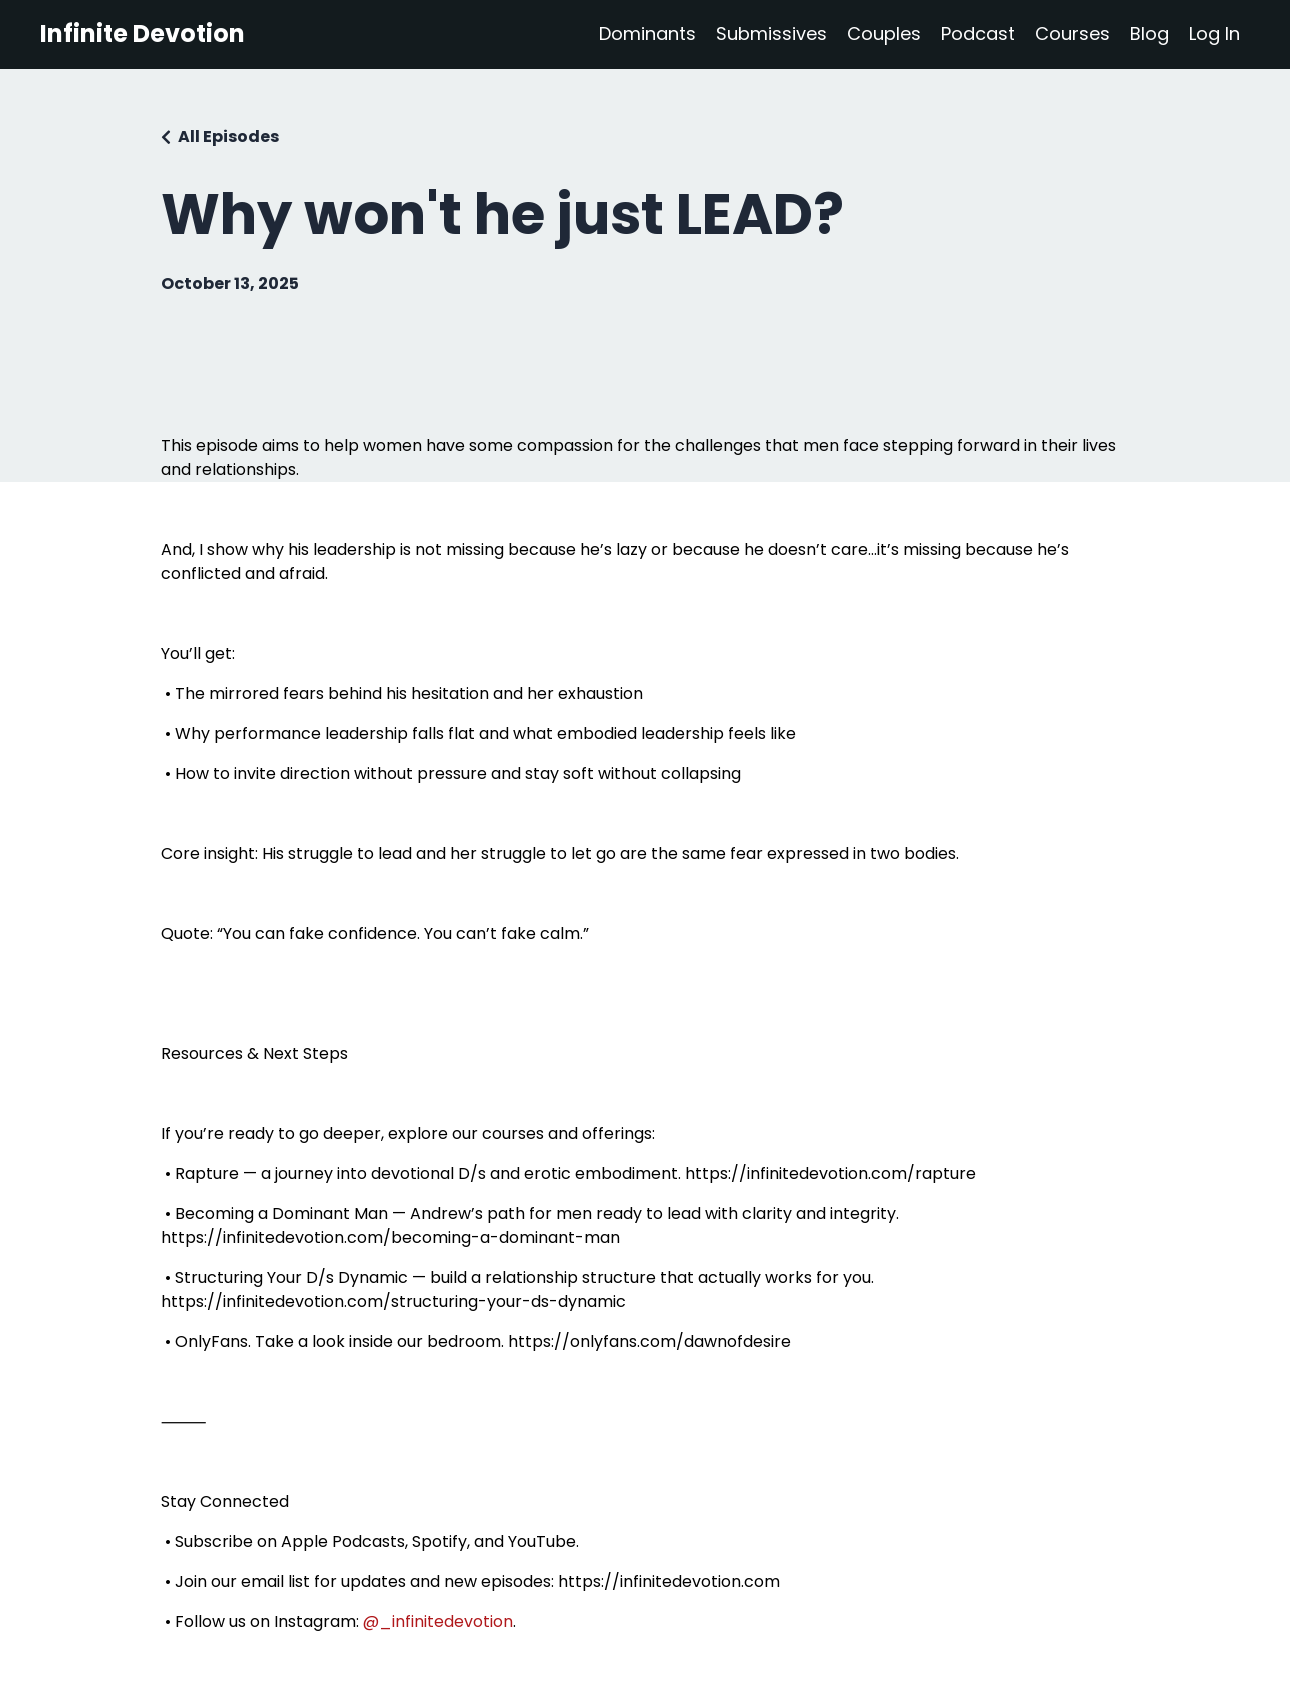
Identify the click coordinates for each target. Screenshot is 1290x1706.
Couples (884, 33)
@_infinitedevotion (438, 1621)
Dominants (647, 33)
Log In (1214, 33)
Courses (1072, 33)
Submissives (771, 33)
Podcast (978, 33)
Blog (1149, 33)
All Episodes (228, 136)
